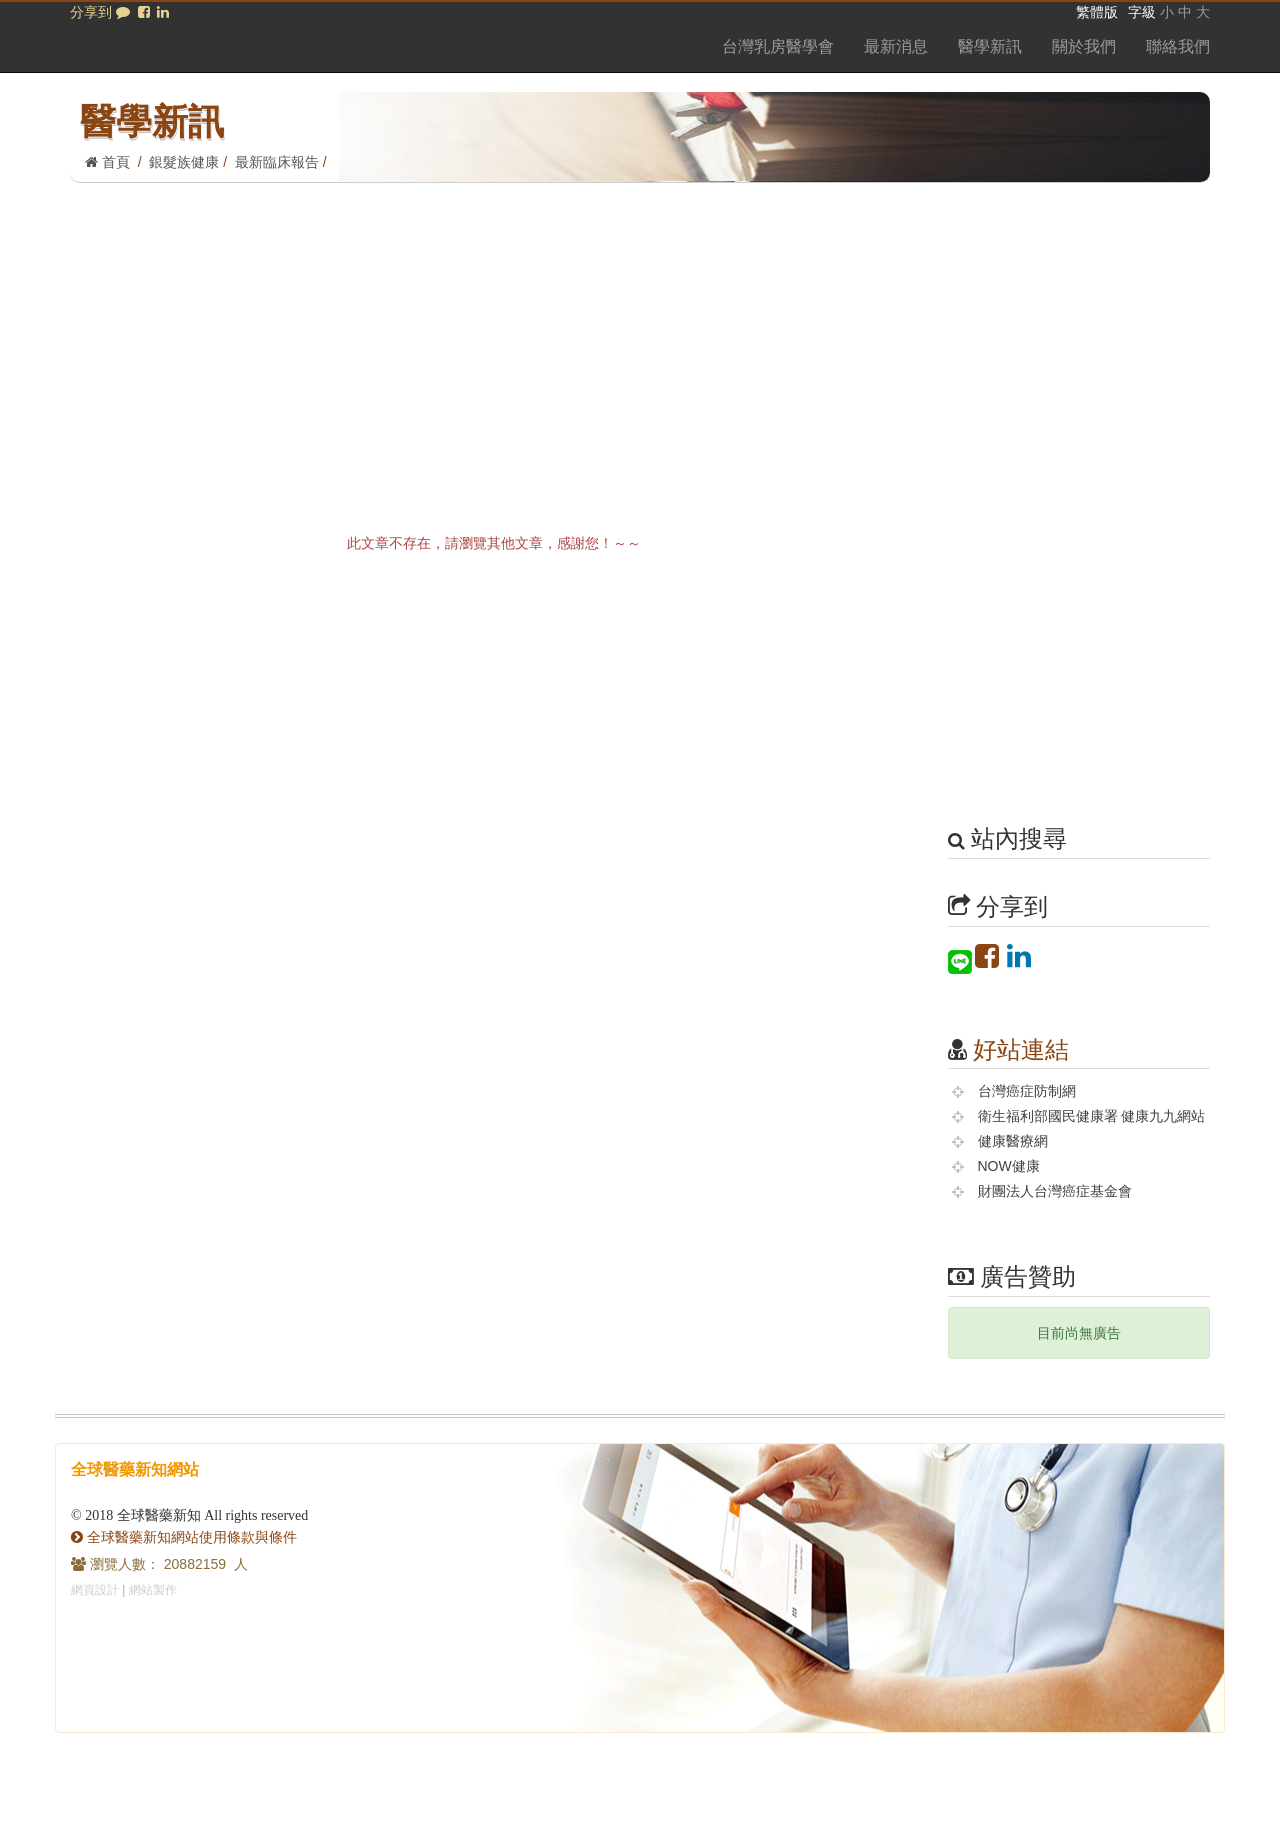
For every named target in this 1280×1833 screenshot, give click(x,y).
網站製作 (153, 1590)
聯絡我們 (1178, 46)
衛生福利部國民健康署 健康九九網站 (1092, 1116)
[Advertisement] (640, 333)
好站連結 (1021, 1049)
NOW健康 (1009, 1166)
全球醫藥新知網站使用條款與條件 (184, 1537)
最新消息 (896, 46)
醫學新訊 (990, 46)
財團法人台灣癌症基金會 (1055, 1191)
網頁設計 (95, 1590)
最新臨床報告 (277, 162)
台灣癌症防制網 (1027, 1091)
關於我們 (1084, 46)
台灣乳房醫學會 (778, 46)
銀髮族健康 (184, 162)
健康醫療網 (1013, 1141)
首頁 (107, 162)
